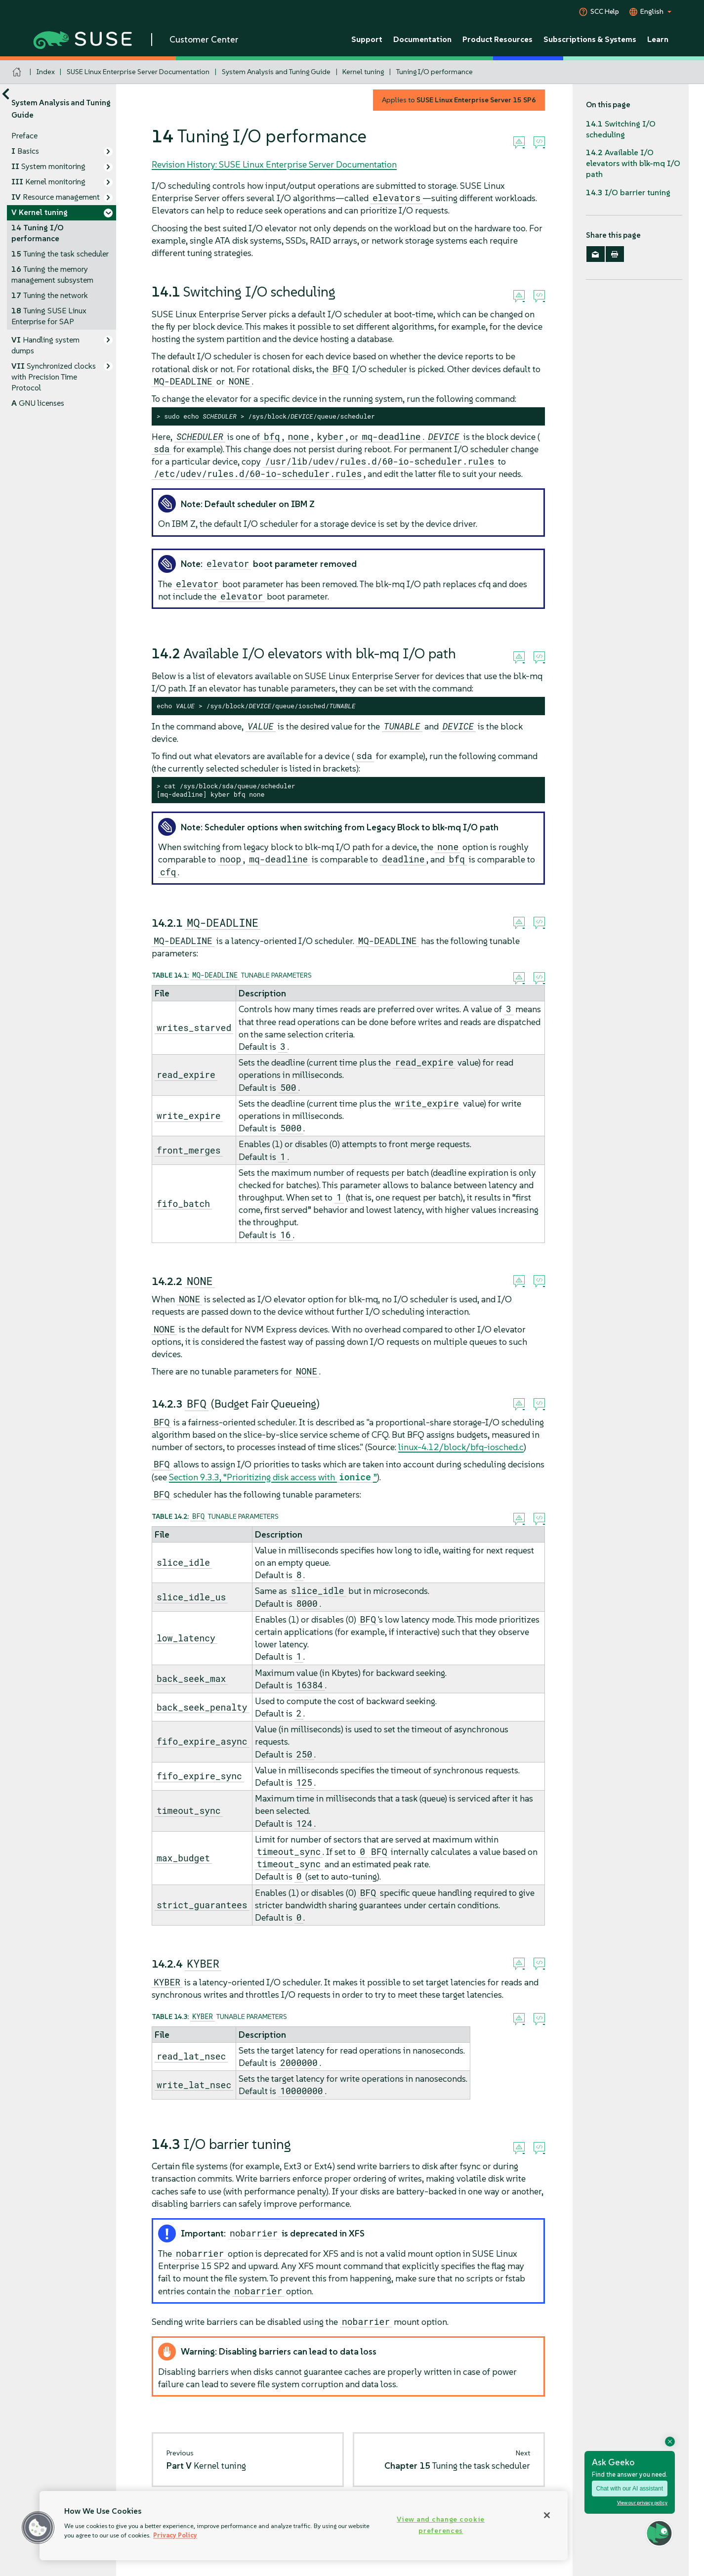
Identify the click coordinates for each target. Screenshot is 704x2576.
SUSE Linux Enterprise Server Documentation (138, 71)
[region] (304, 2525)
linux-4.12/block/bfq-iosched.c (461, 1447)
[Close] (547, 2515)
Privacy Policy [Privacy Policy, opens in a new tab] (175, 2535)
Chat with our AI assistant (629, 2488)
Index (46, 71)
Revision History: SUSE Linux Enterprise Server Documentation (274, 164)
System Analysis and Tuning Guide (276, 71)
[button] (38, 2527)
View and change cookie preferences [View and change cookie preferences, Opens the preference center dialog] (441, 2525)
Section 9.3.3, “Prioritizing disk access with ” (273, 1477)
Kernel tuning (363, 71)
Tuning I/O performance (434, 71)
